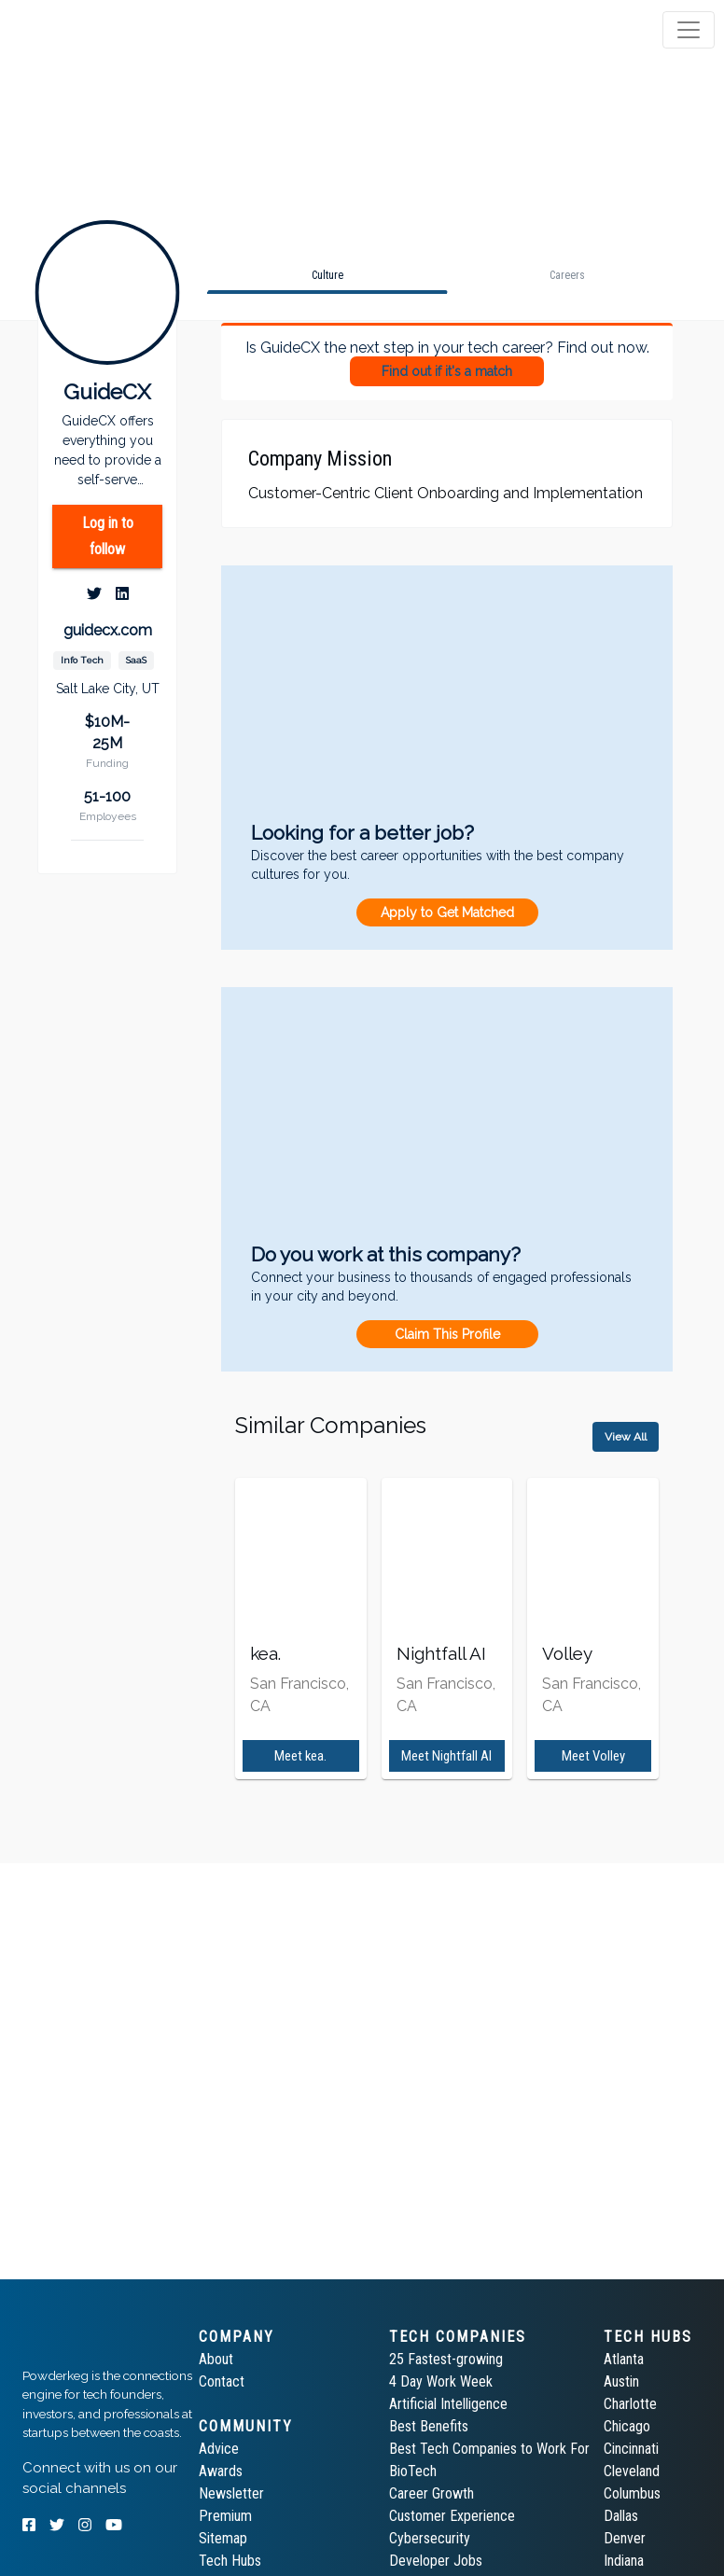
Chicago (627, 2426)
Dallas (621, 2516)
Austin (621, 2381)
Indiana (624, 2560)
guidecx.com (107, 630)
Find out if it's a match (447, 371)
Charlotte (630, 2404)
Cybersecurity (429, 2538)
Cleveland (632, 2471)
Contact (221, 2381)
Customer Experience (452, 2516)
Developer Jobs (435, 2560)
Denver (625, 2538)
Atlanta (624, 2359)
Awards (221, 2471)
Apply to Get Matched (447, 912)
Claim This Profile (447, 1334)
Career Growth (431, 2493)
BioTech (413, 2471)
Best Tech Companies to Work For (489, 2449)
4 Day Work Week (441, 2381)
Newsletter (231, 2493)
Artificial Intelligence (448, 2404)
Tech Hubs (230, 2560)
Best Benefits (428, 2426)
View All (626, 1436)
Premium (225, 2516)
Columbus (632, 2493)
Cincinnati (631, 2449)
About (216, 2359)
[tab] (86, 29)
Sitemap (223, 2538)
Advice (219, 2449)
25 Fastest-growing (446, 2359)
